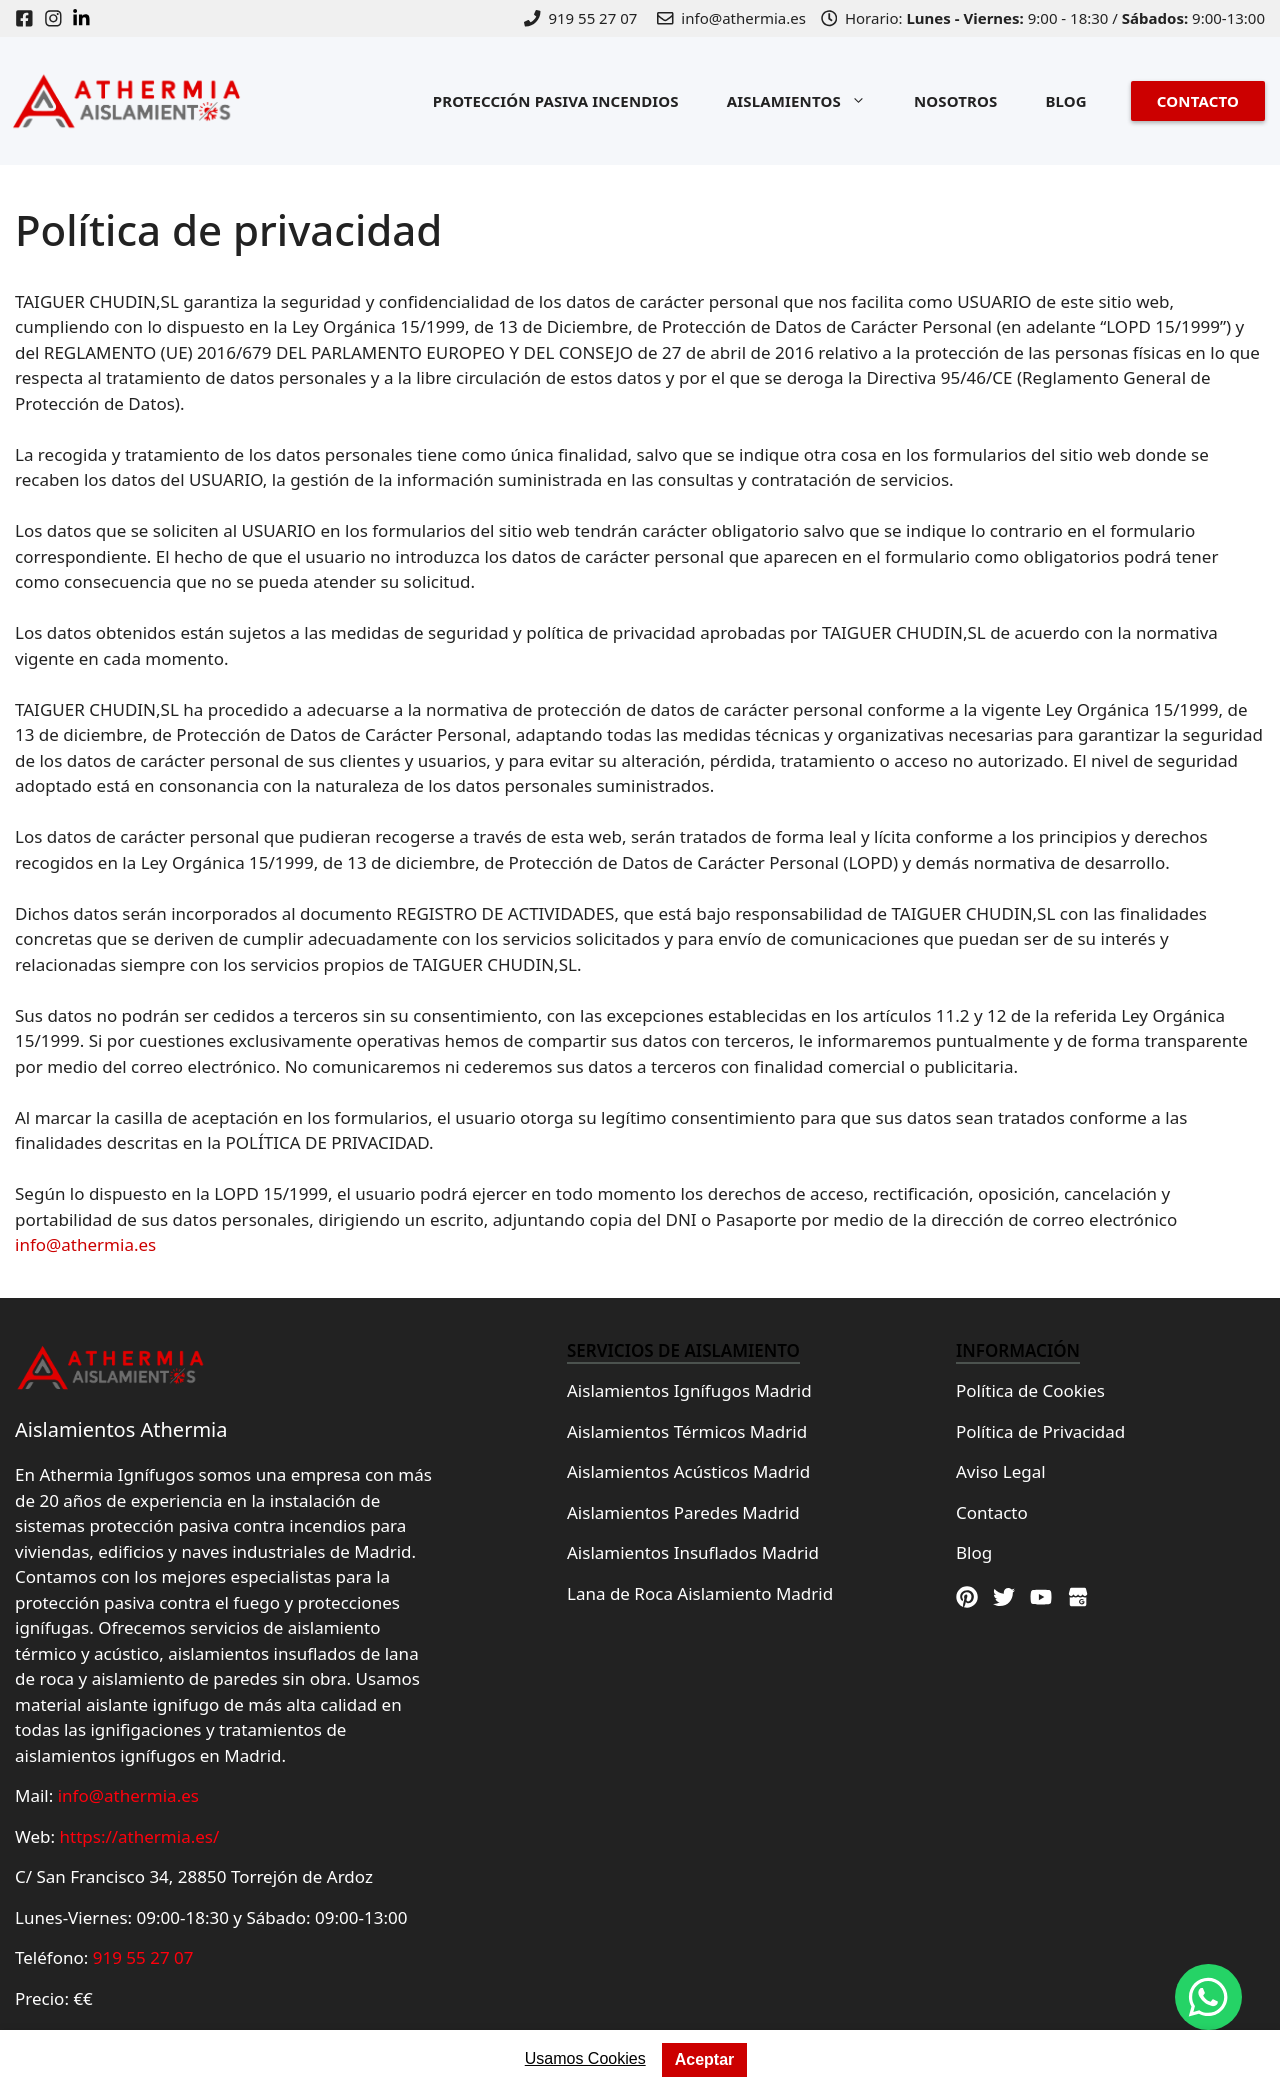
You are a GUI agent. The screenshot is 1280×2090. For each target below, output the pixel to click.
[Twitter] (1004, 1597)
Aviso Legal (1001, 1471)
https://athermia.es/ (140, 1836)
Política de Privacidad (1040, 1431)
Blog (974, 1552)
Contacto (992, 1512)
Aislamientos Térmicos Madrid (687, 1431)
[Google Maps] (1078, 1597)
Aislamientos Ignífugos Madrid (689, 1390)
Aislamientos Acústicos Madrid (688, 1471)
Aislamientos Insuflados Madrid (693, 1552)
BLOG (1065, 101)
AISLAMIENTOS (808, 101)
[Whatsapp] (1208, 1997)
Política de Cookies (1030, 1390)
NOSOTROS (956, 101)
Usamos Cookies (585, 2058)
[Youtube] (1041, 1597)
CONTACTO (1198, 101)
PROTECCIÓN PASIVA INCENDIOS (556, 101)
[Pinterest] (967, 1597)
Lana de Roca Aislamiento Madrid (700, 1593)
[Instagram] (58, 18)
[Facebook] (29, 18)
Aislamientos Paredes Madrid (683, 1512)
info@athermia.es (85, 1244)
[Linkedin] (86, 18)
